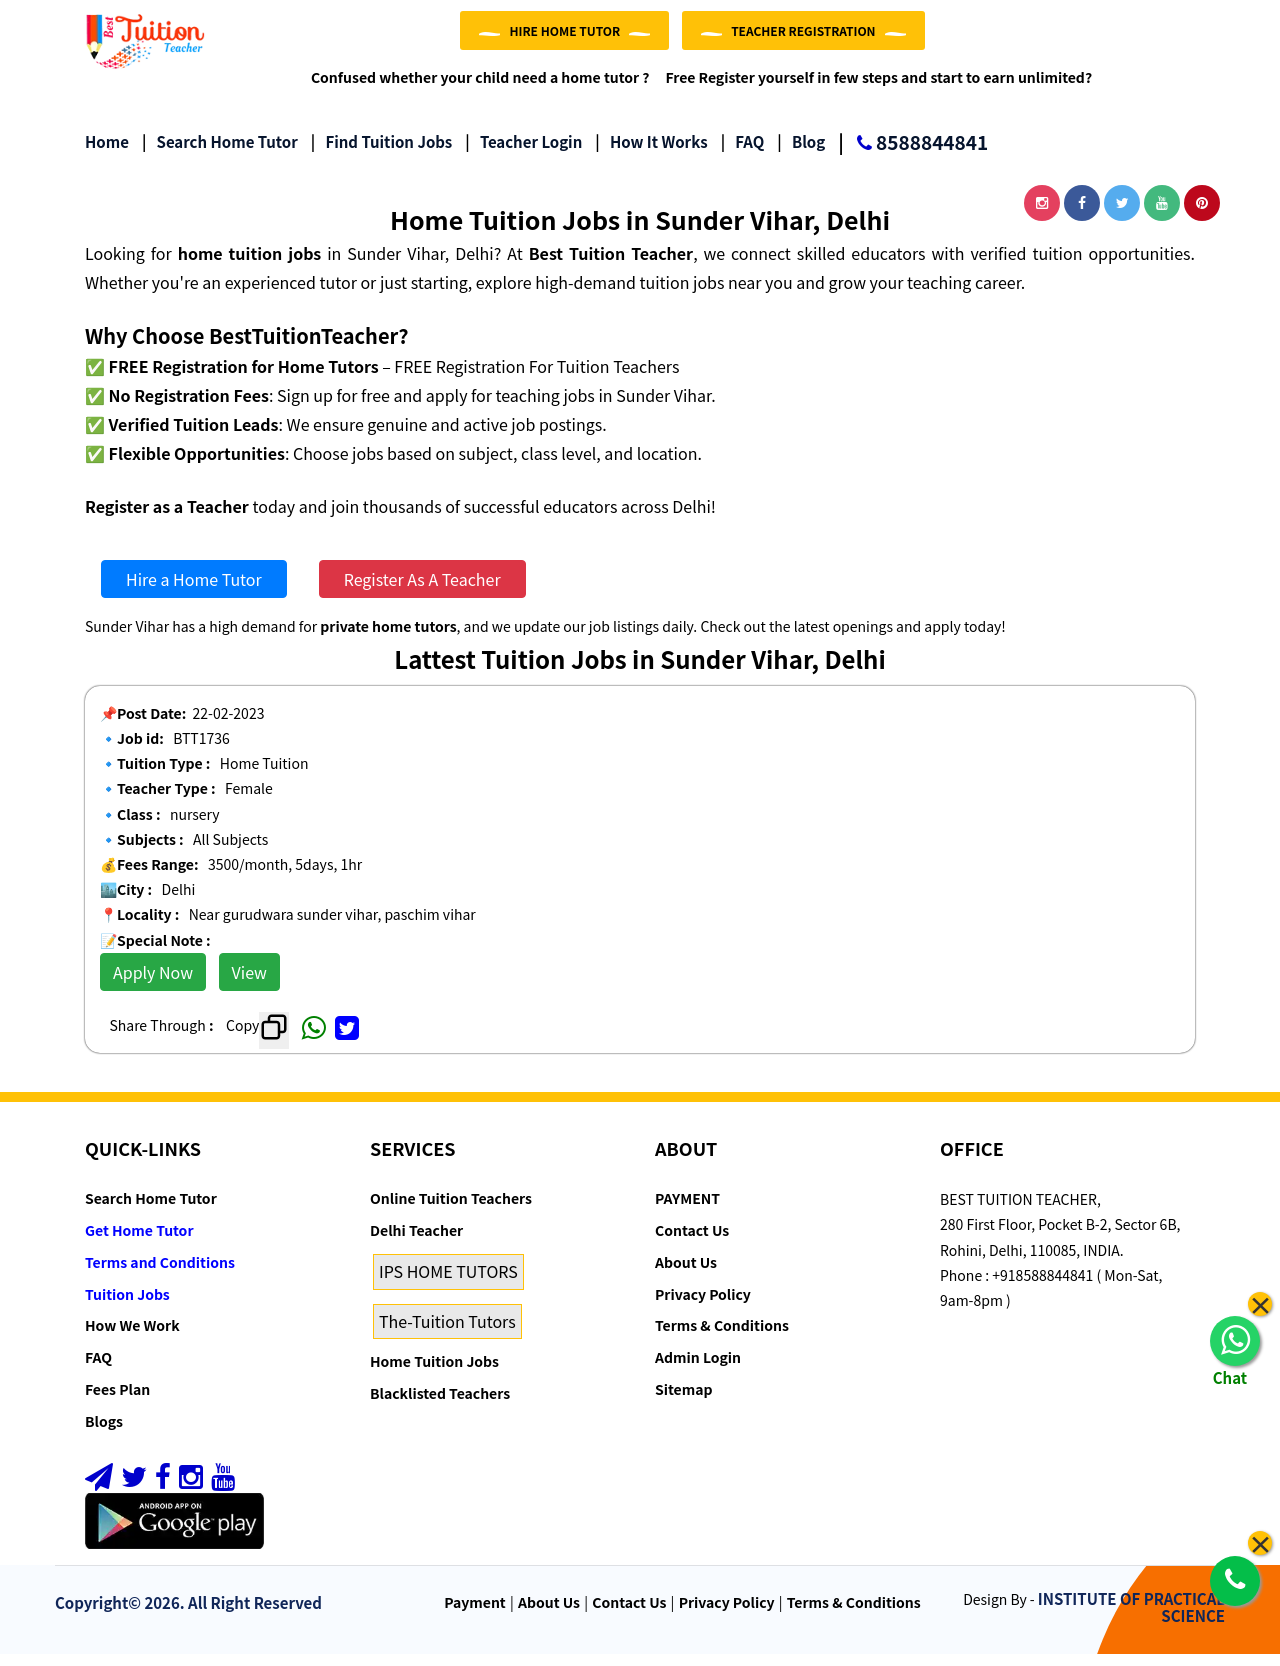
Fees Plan (117, 1402)
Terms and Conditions (160, 1275)
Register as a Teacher (167, 518)
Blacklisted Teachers (440, 1406)
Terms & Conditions (722, 1338)
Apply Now (153, 985)
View (249, 985)
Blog (801, 154)
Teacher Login (523, 154)
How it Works (651, 154)
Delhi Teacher (416, 1243)
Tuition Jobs (127, 1306)
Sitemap (683, 1402)
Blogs (104, 1434)
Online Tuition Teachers (451, 1211)
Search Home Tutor (220, 154)
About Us (686, 1275)
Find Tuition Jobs (381, 154)
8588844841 (913, 156)
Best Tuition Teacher (611, 266)
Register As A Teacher (422, 592)
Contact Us (692, 1243)
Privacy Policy (703, 1306)
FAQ (743, 154)
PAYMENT (687, 1211)
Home (107, 154)
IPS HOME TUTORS (448, 1284)
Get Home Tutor (139, 1243)
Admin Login (698, 1370)
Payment (475, 1615)
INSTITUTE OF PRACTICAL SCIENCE (1131, 1620)
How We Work (132, 1338)
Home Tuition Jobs (434, 1374)
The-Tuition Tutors (447, 1333)
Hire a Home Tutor (194, 592)
